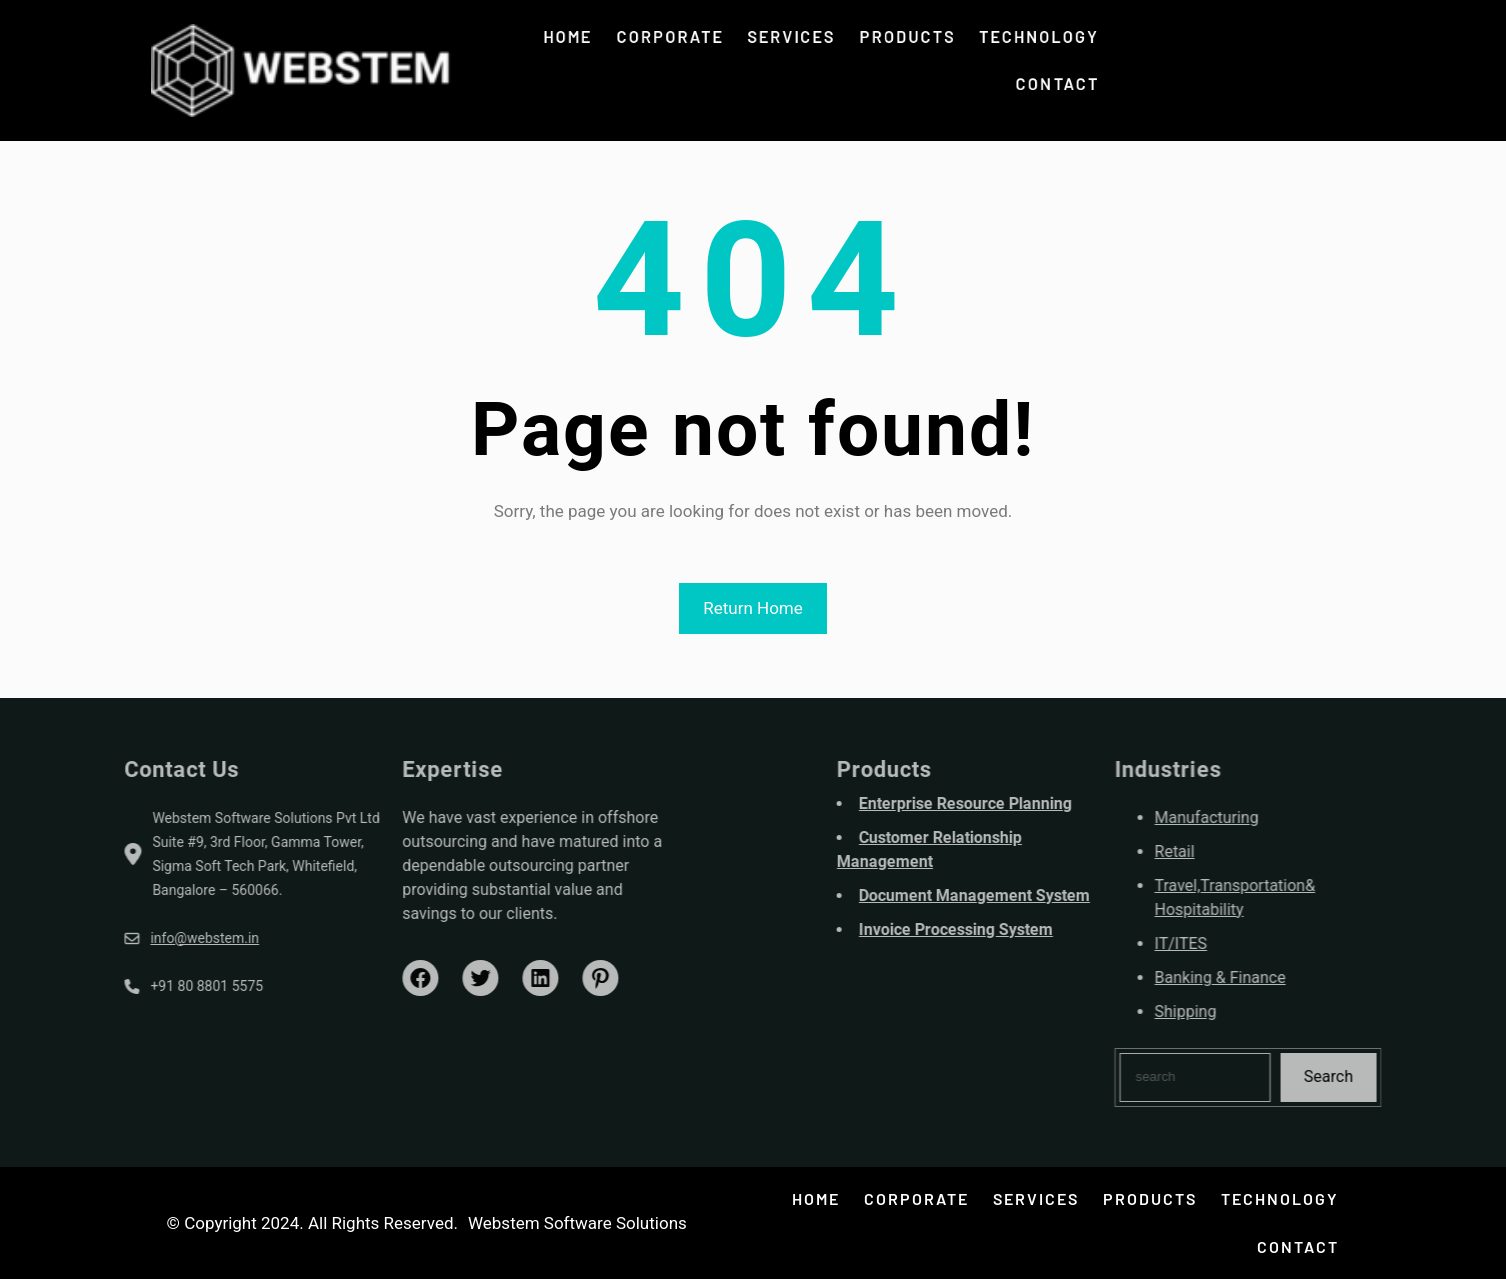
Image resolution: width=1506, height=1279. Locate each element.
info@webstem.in (135, 938)
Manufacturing (1276, 817)
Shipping (1255, 1011)
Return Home (753, 608)
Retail (1244, 851)
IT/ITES (1250, 943)
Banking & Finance (1289, 977)
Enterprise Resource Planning (1035, 803)
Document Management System (1044, 895)
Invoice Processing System (1026, 929)
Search (1398, 1076)
